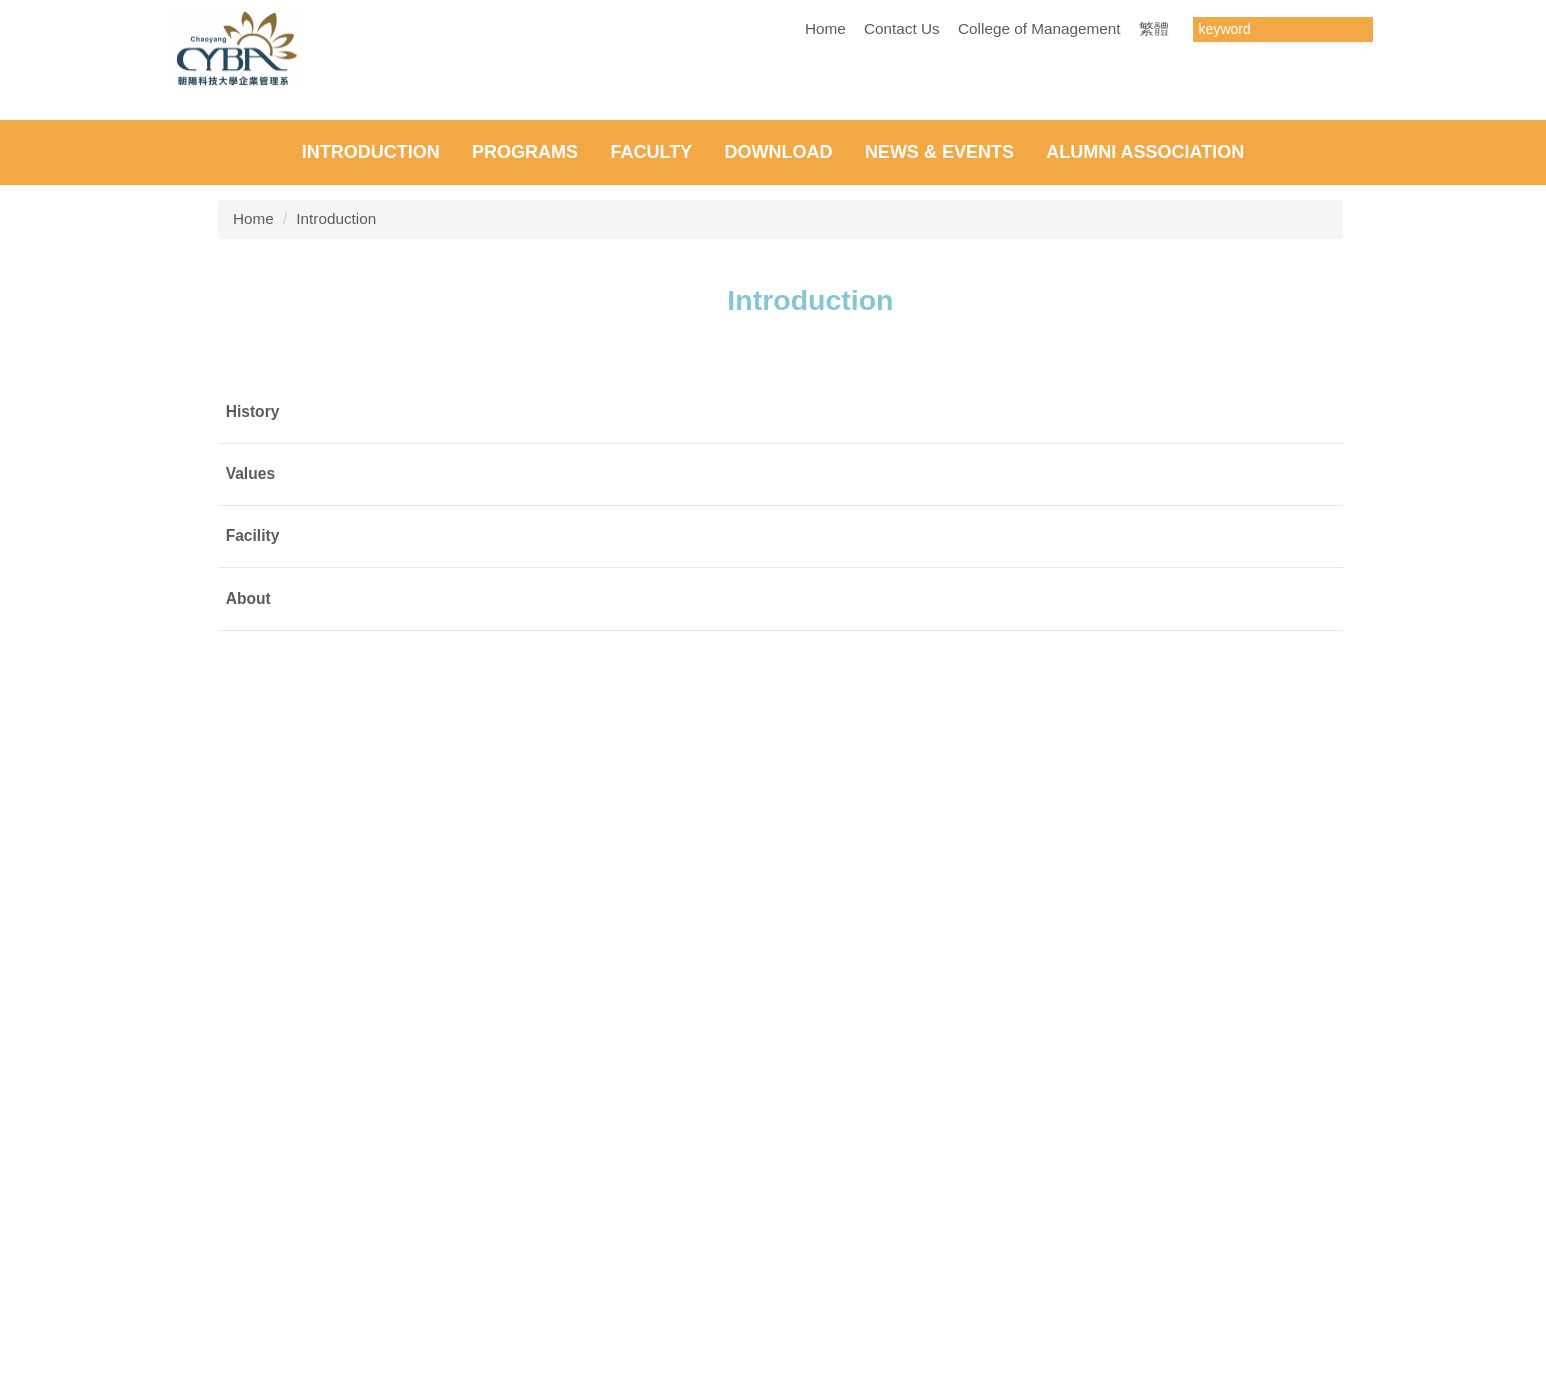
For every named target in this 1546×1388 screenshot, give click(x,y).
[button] (25, 342)
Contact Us (902, 28)
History (253, 888)
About (248, 1075)
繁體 (1154, 28)
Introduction (371, 630)
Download (779, 630)
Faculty (651, 630)
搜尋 (1357, 29)
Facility (253, 1013)
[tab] (753, 582)
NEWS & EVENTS (939, 630)
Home (825, 28)
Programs (525, 630)
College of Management (1039, 28)
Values (250, 951)
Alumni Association (1145, 630)
